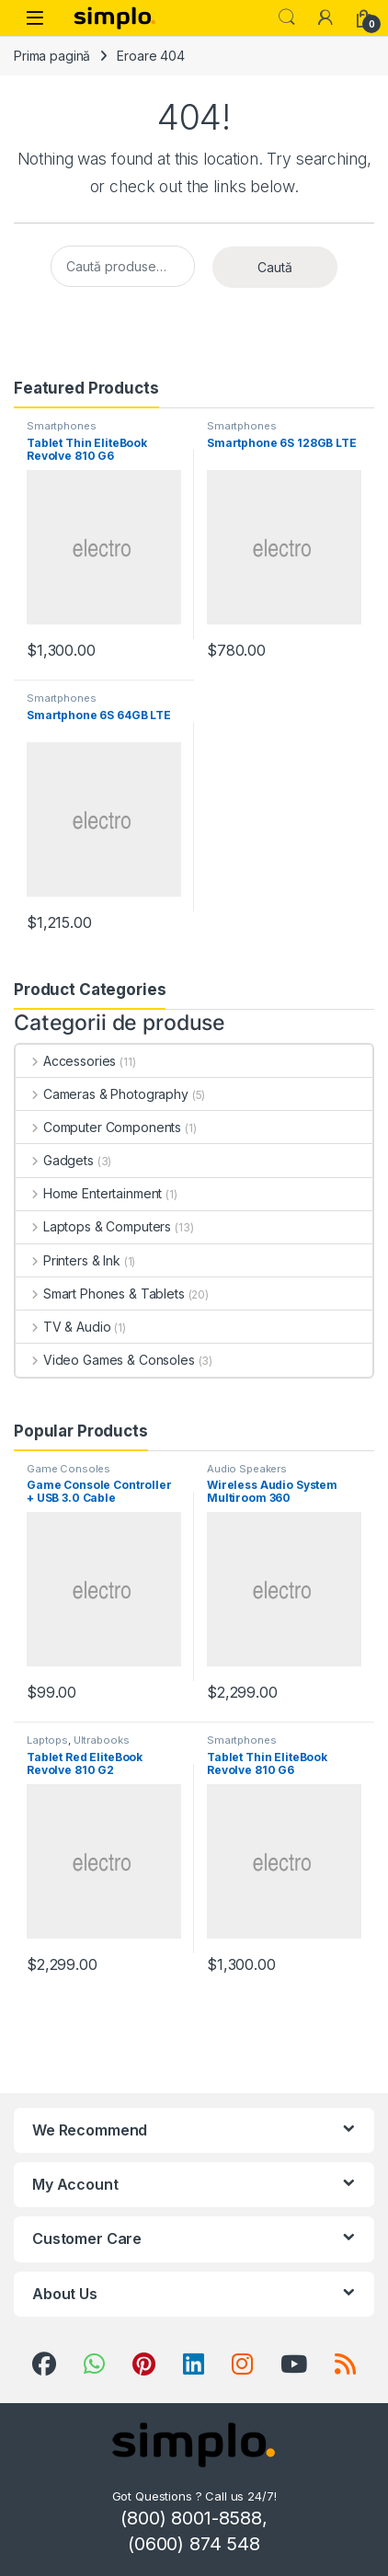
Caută (274, 267)
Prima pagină (52, 55)
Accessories (66, 1061)
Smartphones (61, 425)
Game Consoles (68, 1468)
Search (287, 17)
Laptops (47, 1740)
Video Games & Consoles (105, 1360)
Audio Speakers (247, 1468)
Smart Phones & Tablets (100, 1293)
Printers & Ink (68, 1260)
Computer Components (98, 1127)
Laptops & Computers (93, 1226)
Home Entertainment (89, 1193)
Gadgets (55, 1160)
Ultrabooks (102, 1740)
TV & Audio (63, 1326)
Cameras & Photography (102, 1094)
